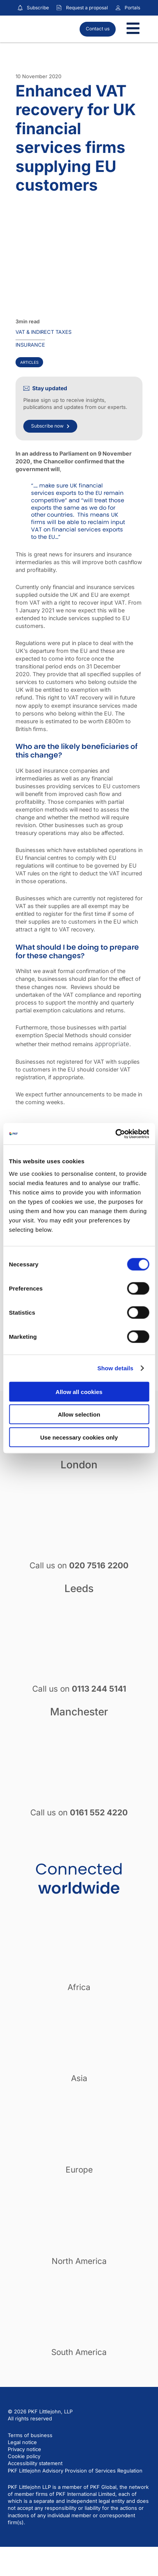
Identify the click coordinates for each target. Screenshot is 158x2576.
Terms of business (30, 2435)
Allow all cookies (79, 1391)
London (79, 1464)
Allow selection (79, 1414)
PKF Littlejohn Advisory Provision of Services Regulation (75, 2470)
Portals (132, 8)
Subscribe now (50, 426)
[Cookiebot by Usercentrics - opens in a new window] (115, 1134)
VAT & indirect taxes (43, 332)
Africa (79, 1987)
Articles (29, 362)
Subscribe (38, 8)
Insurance (30, 345)
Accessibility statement (35, 2463)
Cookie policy (24, 2456)
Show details (115, 1368)
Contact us (97, 29)
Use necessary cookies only (79, 1437)
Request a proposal (87, 8)
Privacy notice (24, 2449)
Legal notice (22, 2442)
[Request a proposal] (59, 8)
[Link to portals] (118, 7)
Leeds (79, 1588)
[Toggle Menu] (133, 29)
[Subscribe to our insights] (20, 8)
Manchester (79, 1711)
